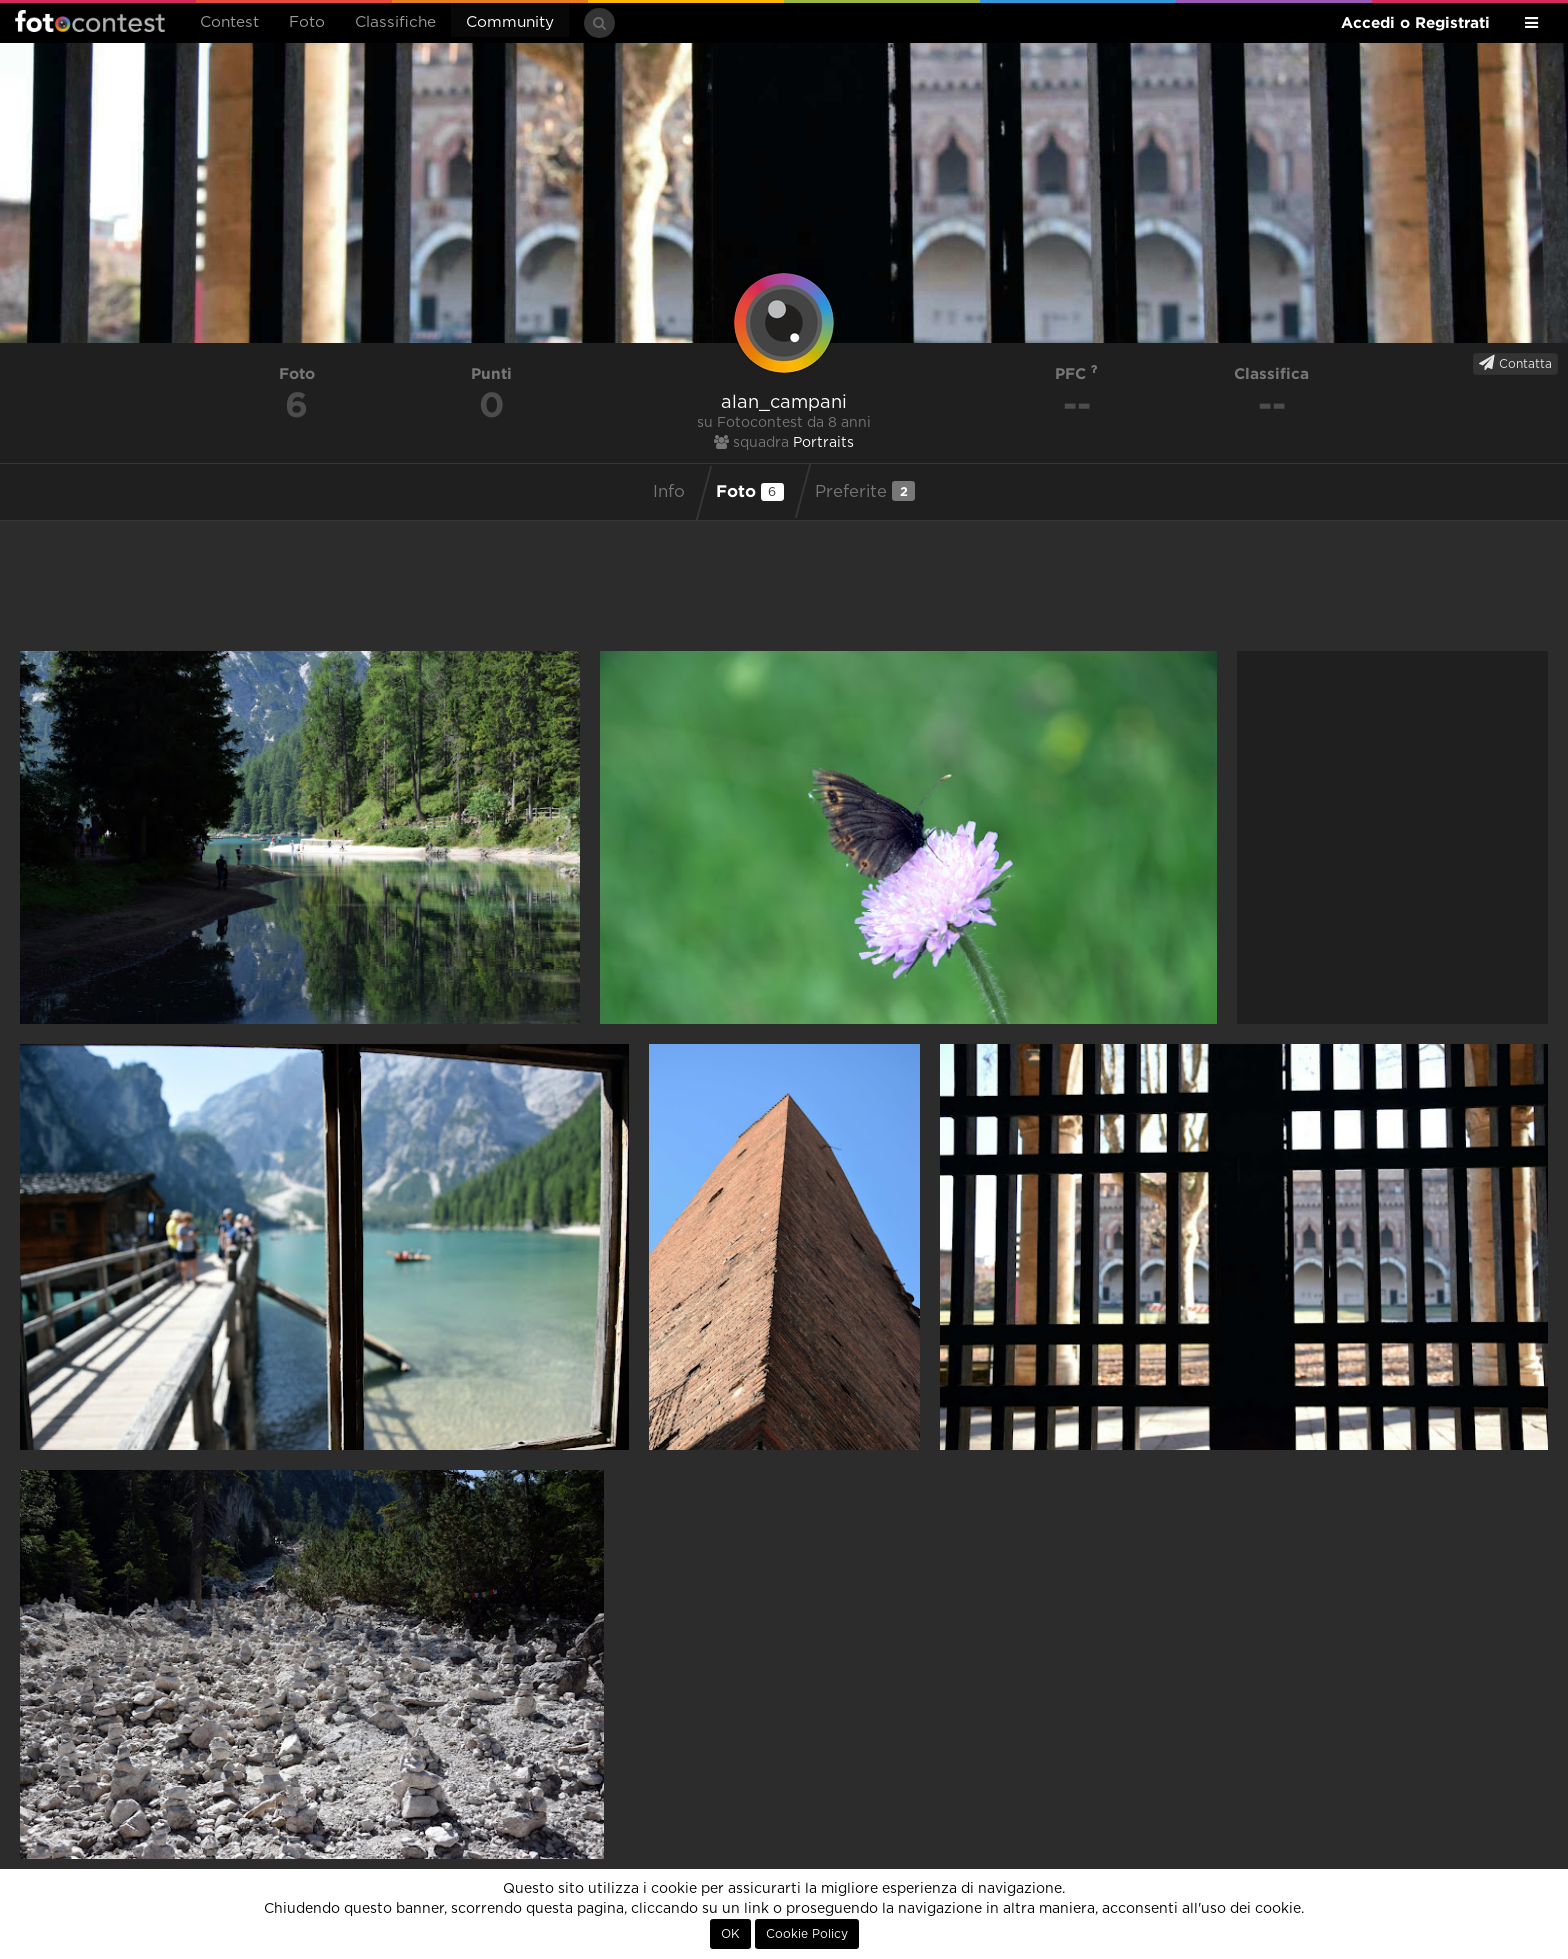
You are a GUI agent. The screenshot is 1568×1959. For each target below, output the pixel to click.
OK (730, 1934)
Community (510, 22)
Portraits (823, 443)
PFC (1076, 373)
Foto (307, 22)
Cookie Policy (807, 1934)
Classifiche (395, 22)
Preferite (865, 491)
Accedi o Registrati (1415, 22)
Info (669, 492)
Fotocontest (90, 21)
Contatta (1515, 363)
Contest (229, 22)
